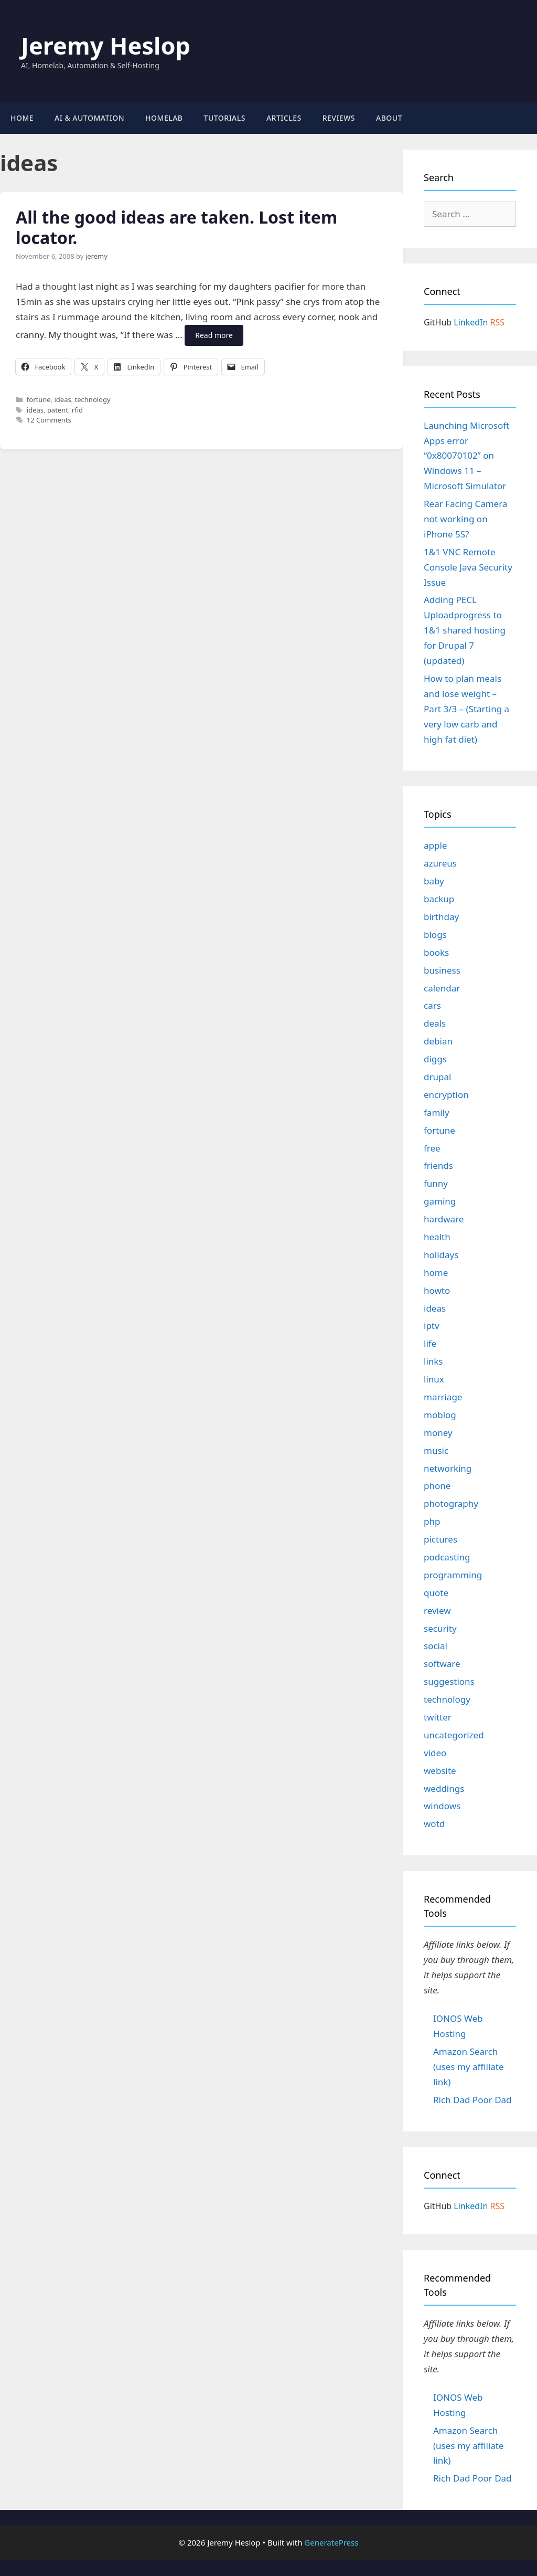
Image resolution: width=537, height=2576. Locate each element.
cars (432, 1005)
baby (434, 881)
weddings (444, 1788)
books (436, 952)
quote (436, 1593)
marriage (443, 1397)
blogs (435, 934)
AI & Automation (89, 118)
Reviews (339, 118)
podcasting (447, 1557)
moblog (440, 1415)
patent (57, 410)
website (440, 1771)
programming (453, 1575)
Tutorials (224, 118)
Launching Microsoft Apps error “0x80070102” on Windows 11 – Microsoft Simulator (466, 455)
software (442, 1663)
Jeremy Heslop (105, 45)
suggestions (449, 1681)
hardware (444, 1219)
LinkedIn (471, 322)
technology (93, 399)
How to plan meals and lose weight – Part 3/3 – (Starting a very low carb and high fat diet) (466, 708)
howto (437, 1290)
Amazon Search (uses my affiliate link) (468, 2066)
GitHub (438, 322)
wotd (434, 1824)
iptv (431, 1325)
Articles (284, 118)
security (440, 1628)
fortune (39, 399)
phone (437, 1486)
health (437, 1237)
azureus (440, 863)
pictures (440, 1539)
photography (451, 1503)
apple (435, 845)
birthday (441, 917)
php (432, 1521)
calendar (442, 988)
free (432, 1148)
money (438, 1433)
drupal (437, 1077)
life (430, 1343)
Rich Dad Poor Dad (472, 2100)
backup (439, 899)
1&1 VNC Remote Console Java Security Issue (468, 567)
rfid (77, 410)
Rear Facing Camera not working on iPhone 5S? (465, 519)
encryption (446, 1095)
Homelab (163, 118)
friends (438, 1165)
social (435, 1646)
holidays (441, 1255)
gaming (440, 1201)
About (389, 118)
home (436, 1272)
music (436, 1450)
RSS (497, 322)
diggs (435, 1059)
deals (435, 1023)
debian (438, 1041)
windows (442, 1806)
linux (434, 1379)
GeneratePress (331, 2542)
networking (447, 1468)
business (442, 970)
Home (22, 118)
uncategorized (454, 1735)
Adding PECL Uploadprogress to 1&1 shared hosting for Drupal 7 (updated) (465, 630)
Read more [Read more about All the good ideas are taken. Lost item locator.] (214, 335)
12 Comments (49, 420)
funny (436, 1183)
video (435, 1753)
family (436, 1112)
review (437, 1610)
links (433, 1361)
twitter (438, 1717)
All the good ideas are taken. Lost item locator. (176, 227)
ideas (62, 399)
